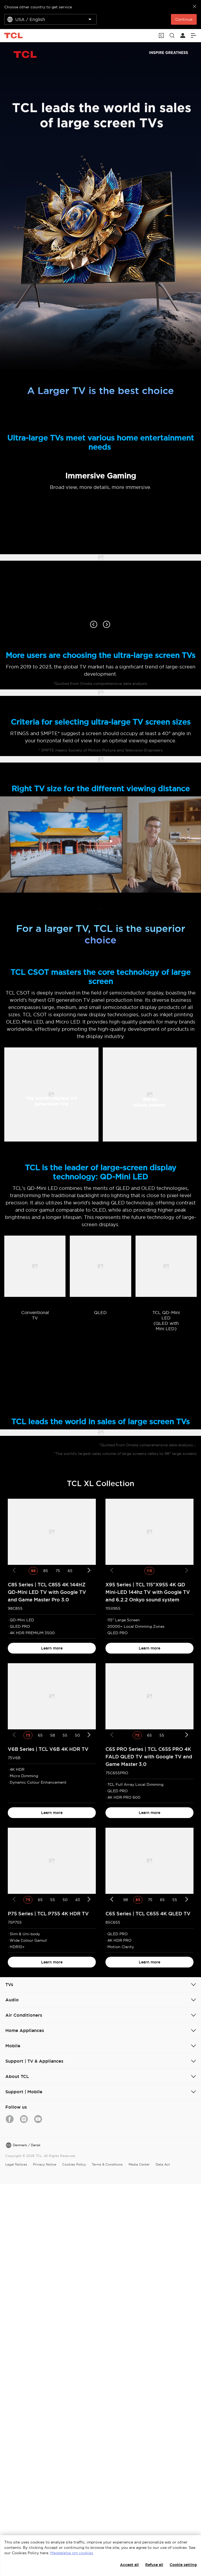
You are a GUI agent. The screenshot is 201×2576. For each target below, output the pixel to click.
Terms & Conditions (107, 2164)
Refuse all (154, 2564)
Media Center (139, 2164)
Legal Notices (16, 2164)
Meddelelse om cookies (71, 2552)
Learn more (52, 1648)
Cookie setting (183, 2564)
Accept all (129, 2564)
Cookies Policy (74, 2164)
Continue (183, 19)
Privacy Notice (44, 2164)
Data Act (163, 2164)
